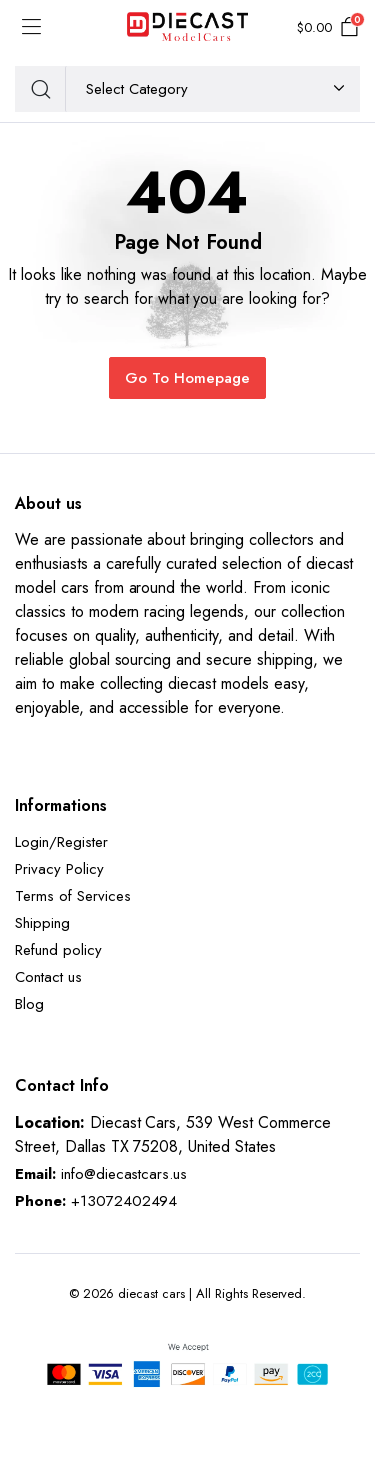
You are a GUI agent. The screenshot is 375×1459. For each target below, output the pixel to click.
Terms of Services (73, 896)
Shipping (42, 923)
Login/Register (61, 842)
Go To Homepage (187, 378)
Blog (29, 1004)
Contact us (48, 977)
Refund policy (58, 950)
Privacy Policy (59, 869)
